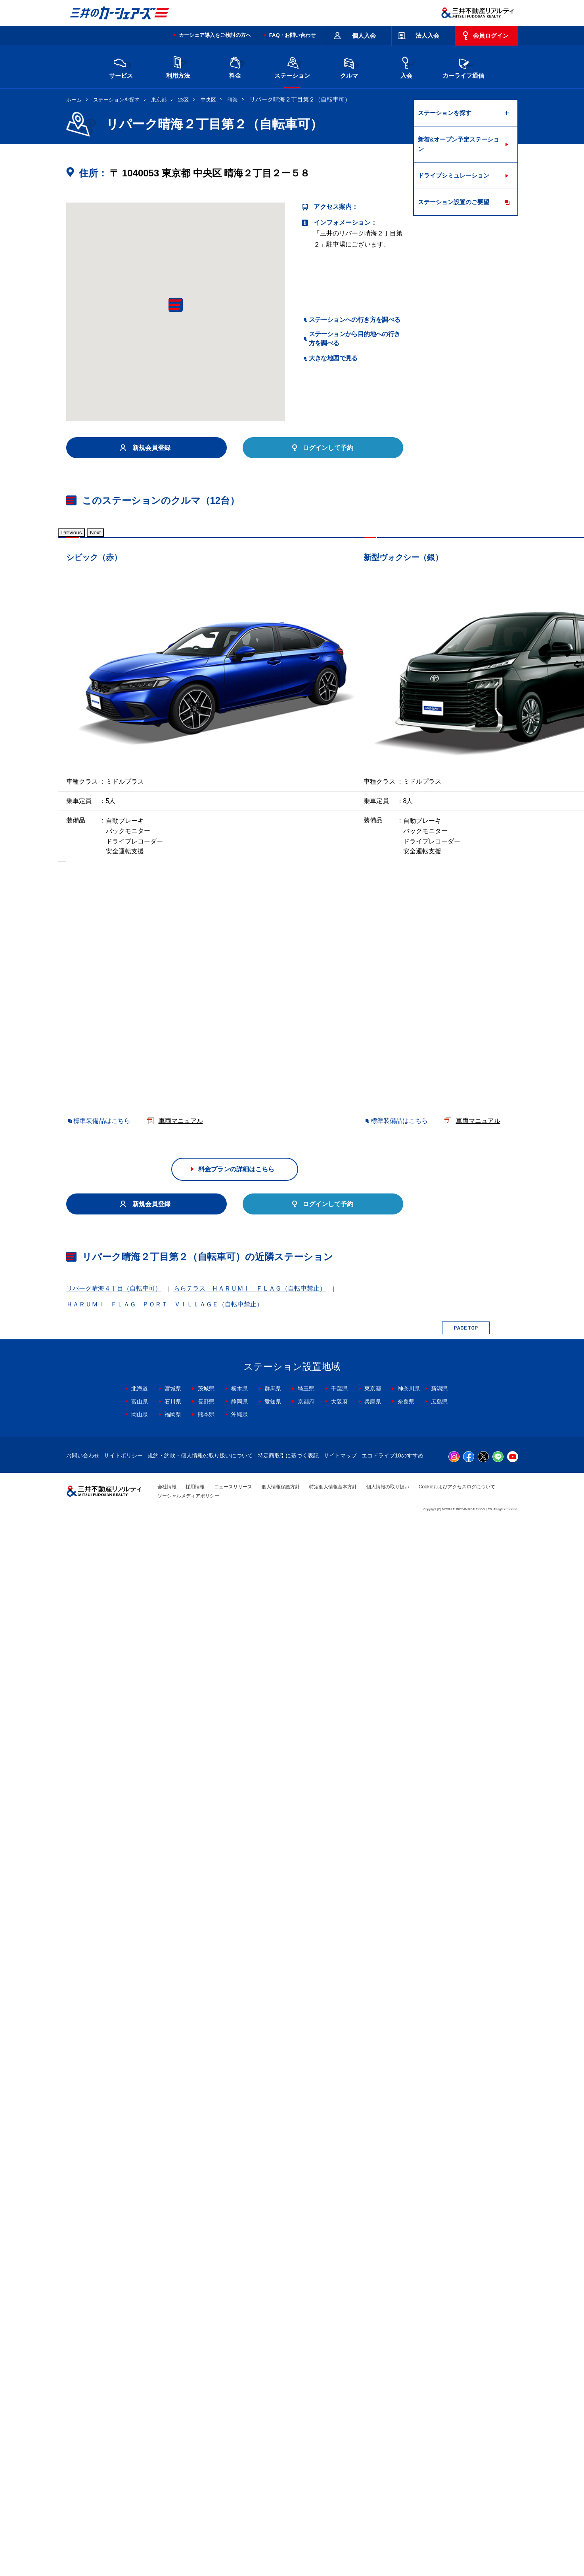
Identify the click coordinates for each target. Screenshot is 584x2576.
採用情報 (195, 2541)
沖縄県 (239, 2469)
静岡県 (239, 2456)
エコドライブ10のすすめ (392, 2510)
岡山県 (139, 2469)
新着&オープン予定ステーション (459, 144)
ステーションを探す (116, 100)
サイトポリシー (123, 2510)
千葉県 (339, 2443)
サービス (121, 66)
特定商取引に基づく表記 (288, 2510)
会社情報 (166, 2541)
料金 (235, 66)
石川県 (173, 2456)
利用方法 (178, 66)
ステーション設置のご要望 (453, 202)
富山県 (139, 2456)
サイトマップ (340, 2510)
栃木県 (239, 2443)
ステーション (292, 66)
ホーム (74, 100)
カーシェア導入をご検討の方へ (215, 35)
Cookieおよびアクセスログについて (457, 2541)
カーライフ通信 (463, 66)
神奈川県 (409, 2443)
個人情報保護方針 (281, 2541)
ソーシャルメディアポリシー (188, 2550)
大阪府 (339, 2456)
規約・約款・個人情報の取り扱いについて (200, 2510)
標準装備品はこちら (101, 776)
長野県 (206, 2456)
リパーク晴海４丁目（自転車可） (113, 2342)
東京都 (159, 100)
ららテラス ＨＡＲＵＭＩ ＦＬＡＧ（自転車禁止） (250, 2342)
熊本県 (206, 2469)
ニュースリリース (233, 2541)
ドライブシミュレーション (453, 175)
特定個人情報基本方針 (333, 2541)
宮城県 (173, 2443)
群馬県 (272, 2443)
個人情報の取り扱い (387, 2541)
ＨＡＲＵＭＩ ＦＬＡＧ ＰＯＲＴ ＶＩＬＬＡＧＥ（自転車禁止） (164, 2359)
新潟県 (439, 2443)
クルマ (349, 66)
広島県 (439, 2456)
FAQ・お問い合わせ (292, 35)
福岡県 (173, 2469)
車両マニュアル (181, 776)
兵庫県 (372, 2456)
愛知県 (272, 2456)
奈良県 (406, 2456)
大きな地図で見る (333, 358)
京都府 (306, 2456)
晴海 (233, 100)
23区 (183, 100)
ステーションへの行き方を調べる (354, 319)
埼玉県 (306, 2443)
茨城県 (206, 2443)
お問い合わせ (83, 2510)
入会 (406, 66)
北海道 (139, 2443)
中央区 (208, 100)
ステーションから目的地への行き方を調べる (354, 338)
